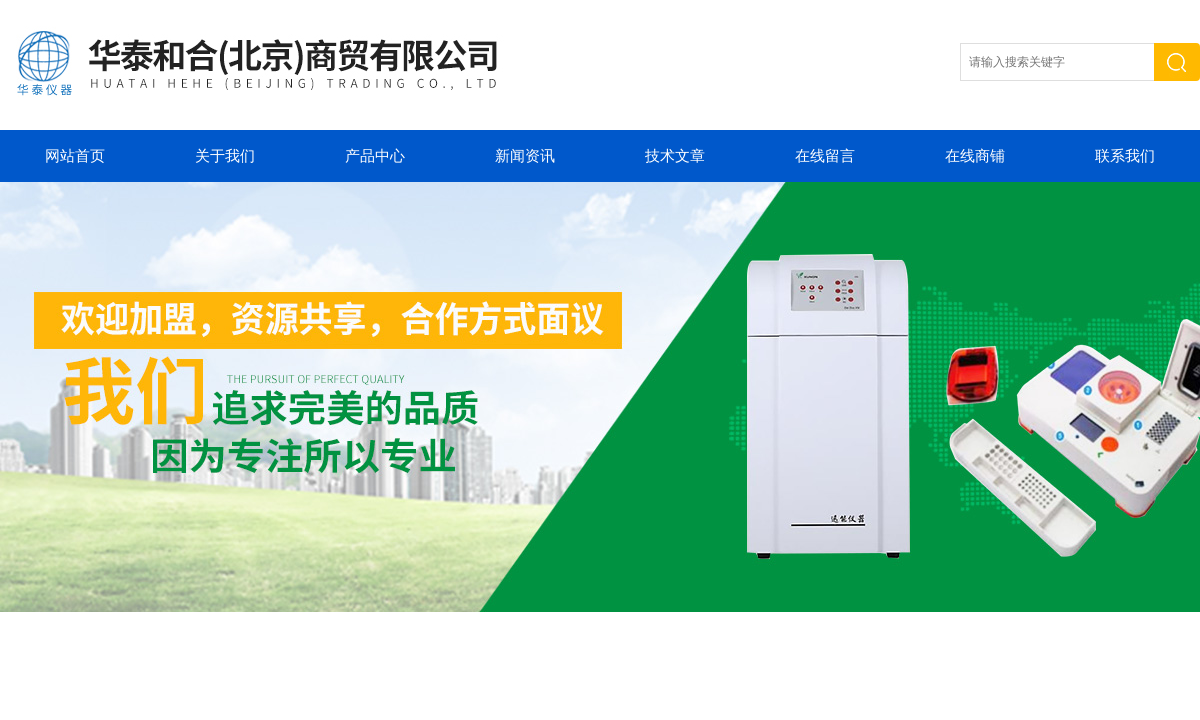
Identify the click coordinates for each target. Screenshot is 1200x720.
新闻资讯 (525, 156)
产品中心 (375, 156)
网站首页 (75, 156)
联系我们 (1125, 156)
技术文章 (675, 156)
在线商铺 (975, 156)
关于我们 (225, 156)
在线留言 (825, 156)
